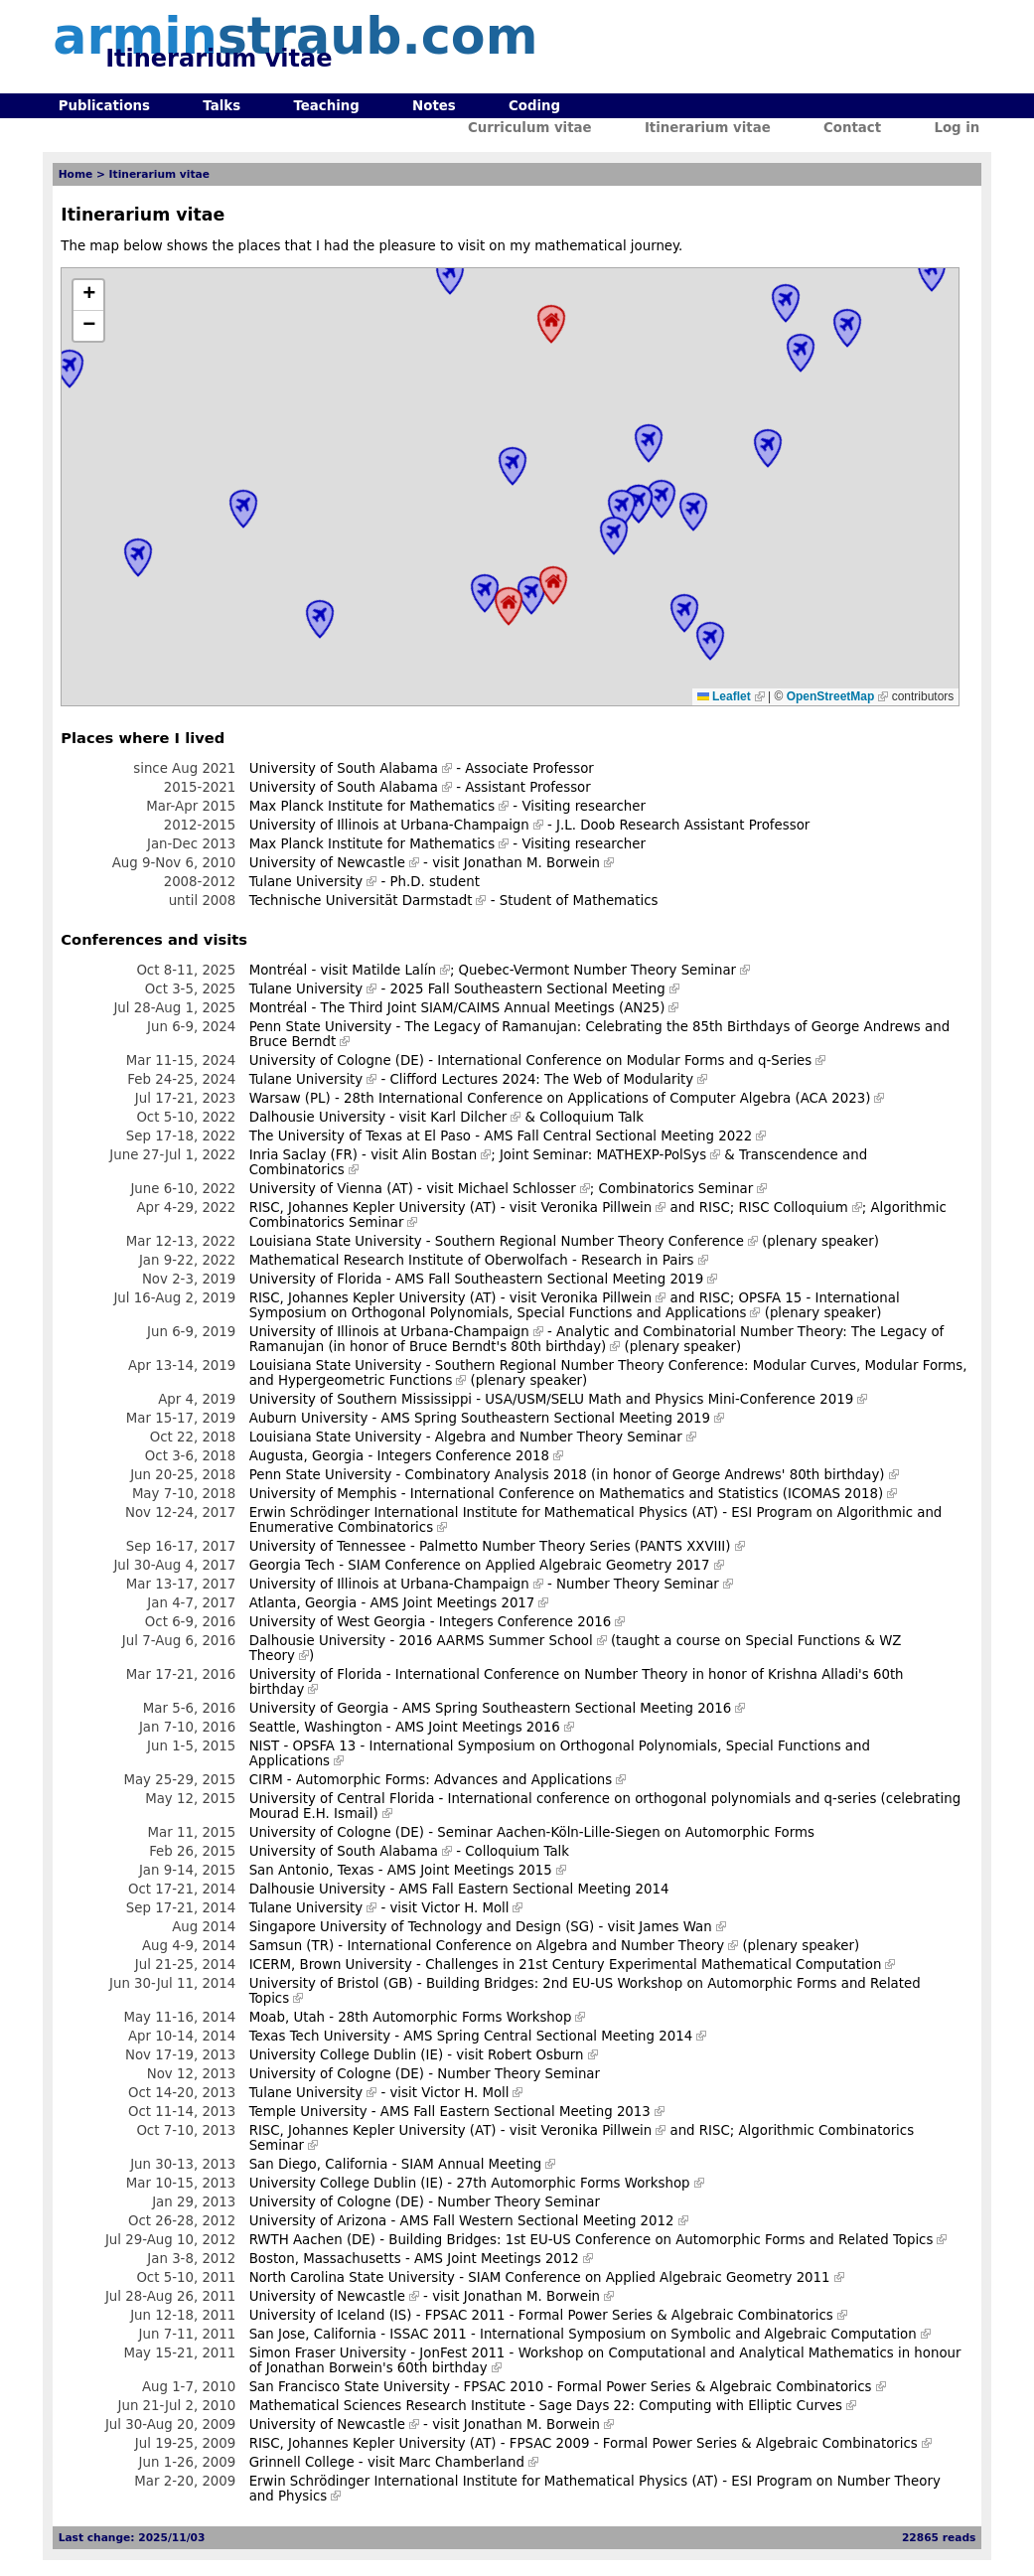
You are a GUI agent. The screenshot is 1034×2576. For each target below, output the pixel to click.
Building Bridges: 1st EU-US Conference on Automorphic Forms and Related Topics (660, 2239)
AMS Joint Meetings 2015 (469, 1870)
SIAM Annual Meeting (471, 2164)
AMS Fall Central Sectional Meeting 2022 (618, 1136)
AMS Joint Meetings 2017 (451, 1602)
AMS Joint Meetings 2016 (477, 1727)
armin (295, 36)
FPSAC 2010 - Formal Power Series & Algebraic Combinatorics (667, 2386)
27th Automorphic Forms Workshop (572, 2183)
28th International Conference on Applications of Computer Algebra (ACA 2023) (607, 1098)
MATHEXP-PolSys (652, 1154)
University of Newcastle (327, 862)
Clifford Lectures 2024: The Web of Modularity (542, 1079)
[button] (88, 295)
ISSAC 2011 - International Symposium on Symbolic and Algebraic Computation (652, 2334)
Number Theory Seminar (637, 1584)
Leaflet (724, 696)
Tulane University (306, 881)
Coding (534, 105)
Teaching (326, 105)
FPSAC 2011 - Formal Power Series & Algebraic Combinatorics (629, 2315)
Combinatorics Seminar (676, 1188)
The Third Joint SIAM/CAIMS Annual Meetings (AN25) (493, 1007)
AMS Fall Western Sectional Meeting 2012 (537, 2220)
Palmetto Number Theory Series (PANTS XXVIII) (575, 1546)
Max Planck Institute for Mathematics (372, 806)
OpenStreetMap (831, 696)
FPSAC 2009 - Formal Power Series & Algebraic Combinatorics (714, 2443)
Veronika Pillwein (596, 1207)
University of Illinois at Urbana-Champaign (389, 825)
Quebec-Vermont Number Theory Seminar (598, 970)
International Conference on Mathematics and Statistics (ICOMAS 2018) (647, 1493)
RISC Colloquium (793, 1207)
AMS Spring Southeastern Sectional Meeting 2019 (545, 1418)
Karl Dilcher (468, 1117)
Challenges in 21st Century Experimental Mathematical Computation (653, 1964)
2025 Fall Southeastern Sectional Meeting (527, 989)
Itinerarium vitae (708, 127)
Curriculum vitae (530, 127)
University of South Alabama (343, 768)
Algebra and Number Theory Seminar (558, 1437)
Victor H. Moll (465, 1907)
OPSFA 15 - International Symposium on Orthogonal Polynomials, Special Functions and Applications (574, 1305)
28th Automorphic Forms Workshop (454, 2017)
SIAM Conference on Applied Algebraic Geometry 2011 (648, 2277)
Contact (852, 127)
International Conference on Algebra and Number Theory (535, 1945)
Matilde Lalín (394, 970)
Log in (956, 127)
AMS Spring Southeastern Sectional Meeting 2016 (566, 1708)
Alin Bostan (439, 1154)
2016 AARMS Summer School (495, 1640)
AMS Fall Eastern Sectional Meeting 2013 (515, 2111)
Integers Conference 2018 (462, 1455)
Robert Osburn (535, 2054)
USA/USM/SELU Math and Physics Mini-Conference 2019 (669, 1399)
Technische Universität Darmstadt (361, 900)
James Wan (675, 1926)
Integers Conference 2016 (525, 1621)
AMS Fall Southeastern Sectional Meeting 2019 (549, 1279)
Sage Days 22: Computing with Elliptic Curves (690, 2405)
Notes (434, 105)
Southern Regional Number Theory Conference (589, 1241)
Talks (221, 105)
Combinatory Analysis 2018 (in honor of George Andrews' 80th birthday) (645, 1474)
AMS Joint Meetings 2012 (496, 2258)
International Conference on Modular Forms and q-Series (624, 1060)
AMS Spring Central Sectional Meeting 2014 (547, 2036)
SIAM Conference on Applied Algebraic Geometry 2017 (528, 1565)
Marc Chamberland (461, 2462)
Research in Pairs (637, 1260)
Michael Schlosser (517, 1188)
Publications (104, 105)
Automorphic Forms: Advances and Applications (454, 1779)
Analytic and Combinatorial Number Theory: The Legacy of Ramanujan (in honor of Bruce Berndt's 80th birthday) (597, 1339)
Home (76, 174)
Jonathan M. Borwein (532, 862)
